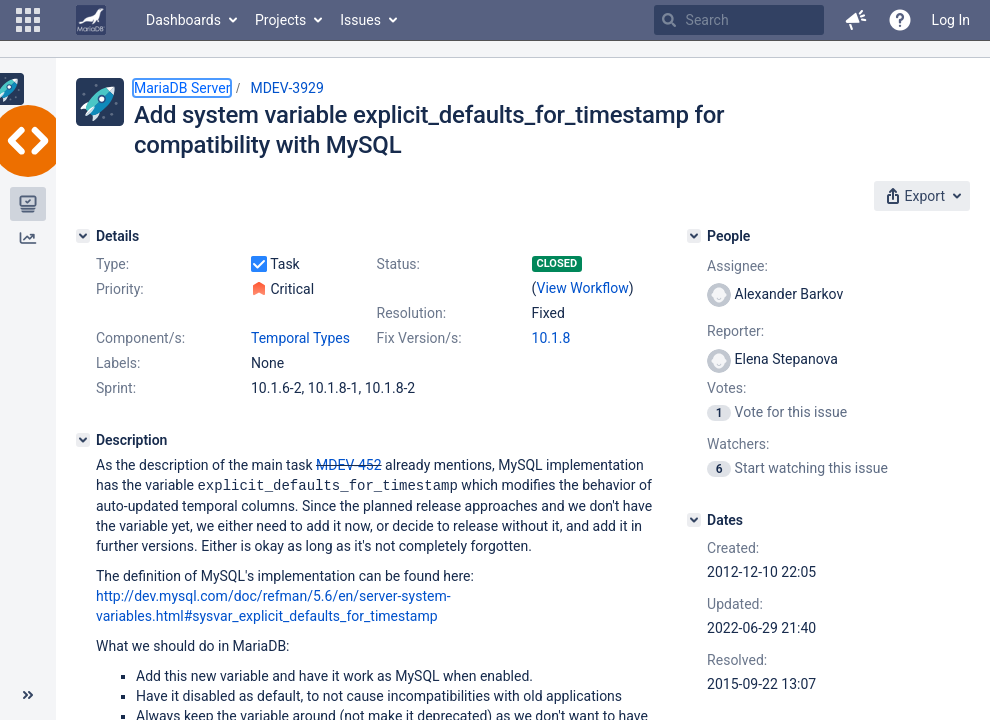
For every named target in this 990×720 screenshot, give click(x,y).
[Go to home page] (91, 20)
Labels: (118, 363)
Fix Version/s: (419, 338)
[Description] (83, 440)
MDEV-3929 (286, 88)
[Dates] (694, 520)
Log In (951, 20)
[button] (28, 20)
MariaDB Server (182, 88)
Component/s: (140, 338)
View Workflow (583, 288)
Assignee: (737, 266)
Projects (280, 20)
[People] (694, 236)
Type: (112, 264)
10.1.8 (551, 338)
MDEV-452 (349, 465)
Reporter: (735, 331)
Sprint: (116, 388)
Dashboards (183, 20)
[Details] (83, 236)
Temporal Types (300, 338)
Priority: (120, 289)
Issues (360, 20)
